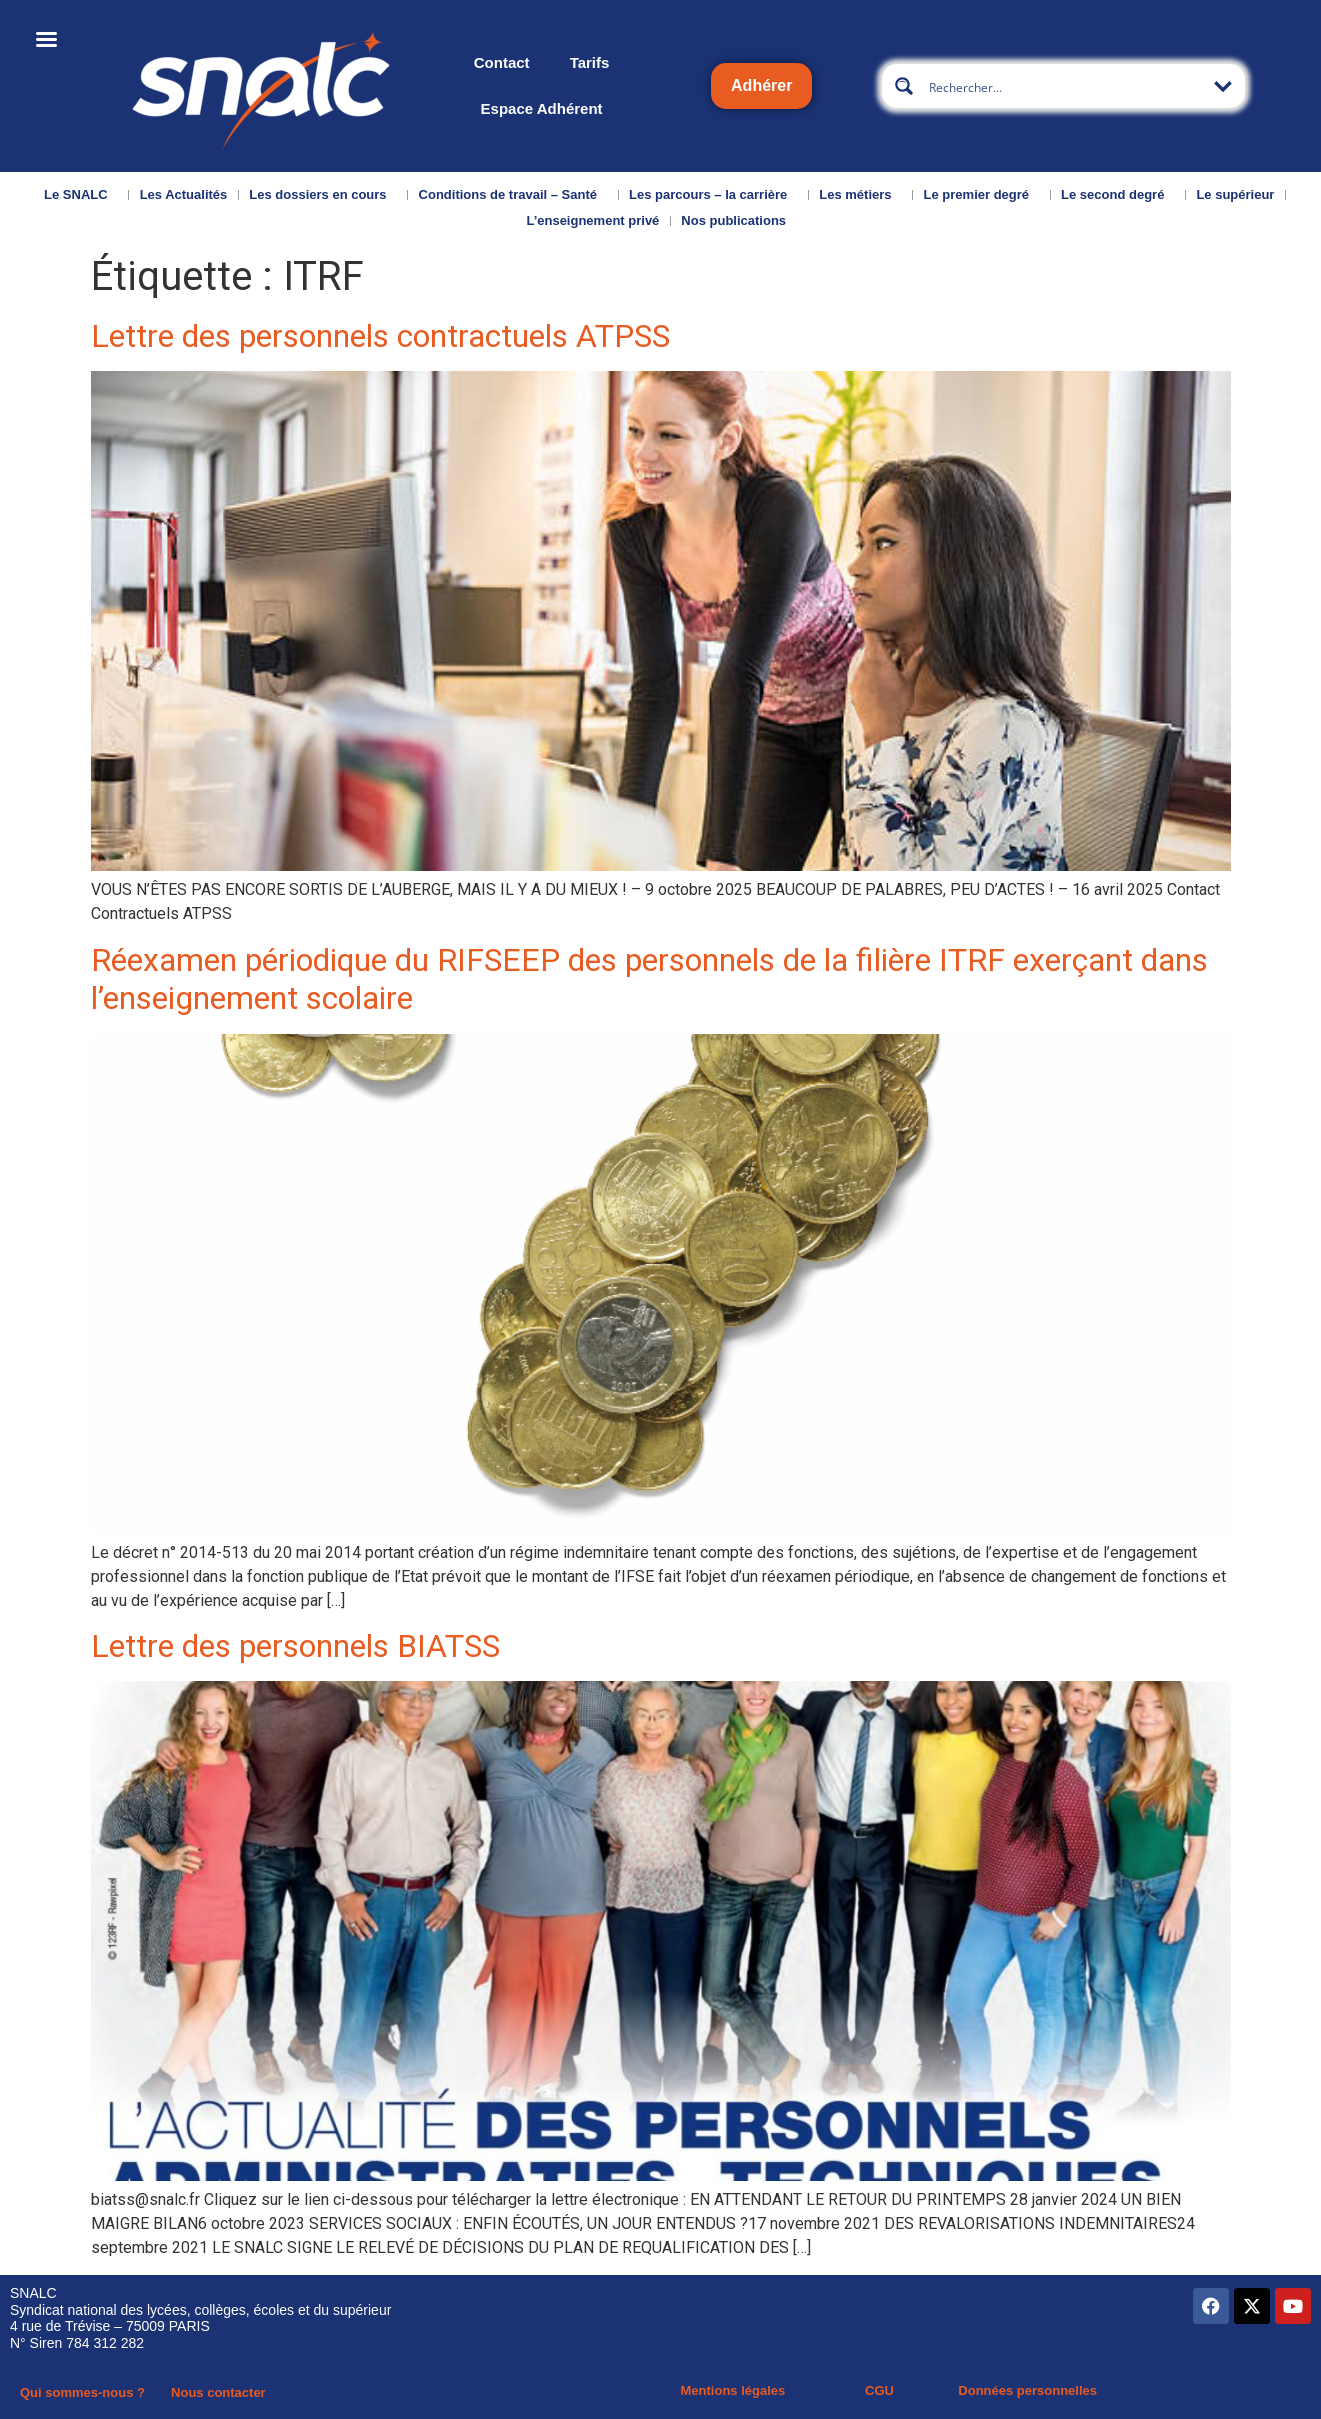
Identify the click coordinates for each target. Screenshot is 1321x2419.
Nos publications (738, 221)
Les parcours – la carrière (713, 195)
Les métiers (860, 195)
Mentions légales (733, 2390)
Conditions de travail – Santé (513, 195)
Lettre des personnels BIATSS (295, 1646)
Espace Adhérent (542, 108)
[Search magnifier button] (904, 86)
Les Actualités (184, 194)
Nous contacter (218, 2392)
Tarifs (590, 62)
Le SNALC (81, 195)
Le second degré (1117, 195)
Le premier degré (982, 195)
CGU (879, 2390)
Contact (502, 62)
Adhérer (761, 85)
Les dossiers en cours (322, 195)
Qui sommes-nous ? (82, 2392)
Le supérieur (1235, 194)
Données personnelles (1027, 2390)
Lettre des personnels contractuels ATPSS (380, 336)
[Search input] (1065, 86)
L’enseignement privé (592, 220)
